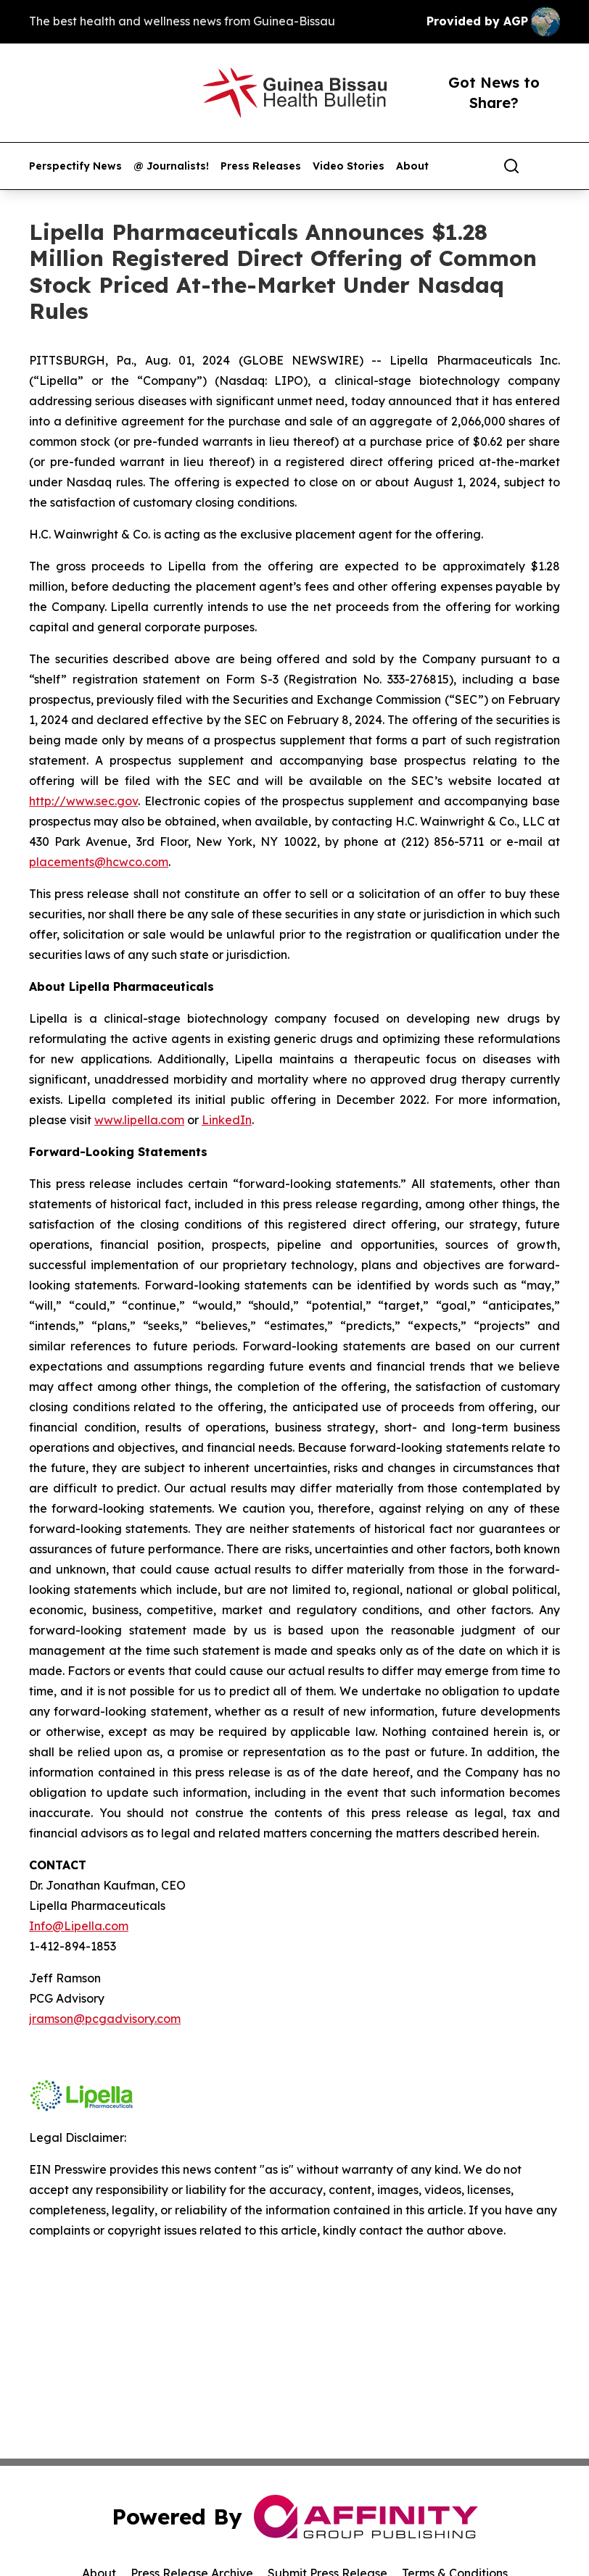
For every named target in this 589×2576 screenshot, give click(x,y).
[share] (550, 166)
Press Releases (261, 166)
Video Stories (348, 166)
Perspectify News (75, 166)
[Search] (511, 166)
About (412, 166)
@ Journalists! (171, 166)
